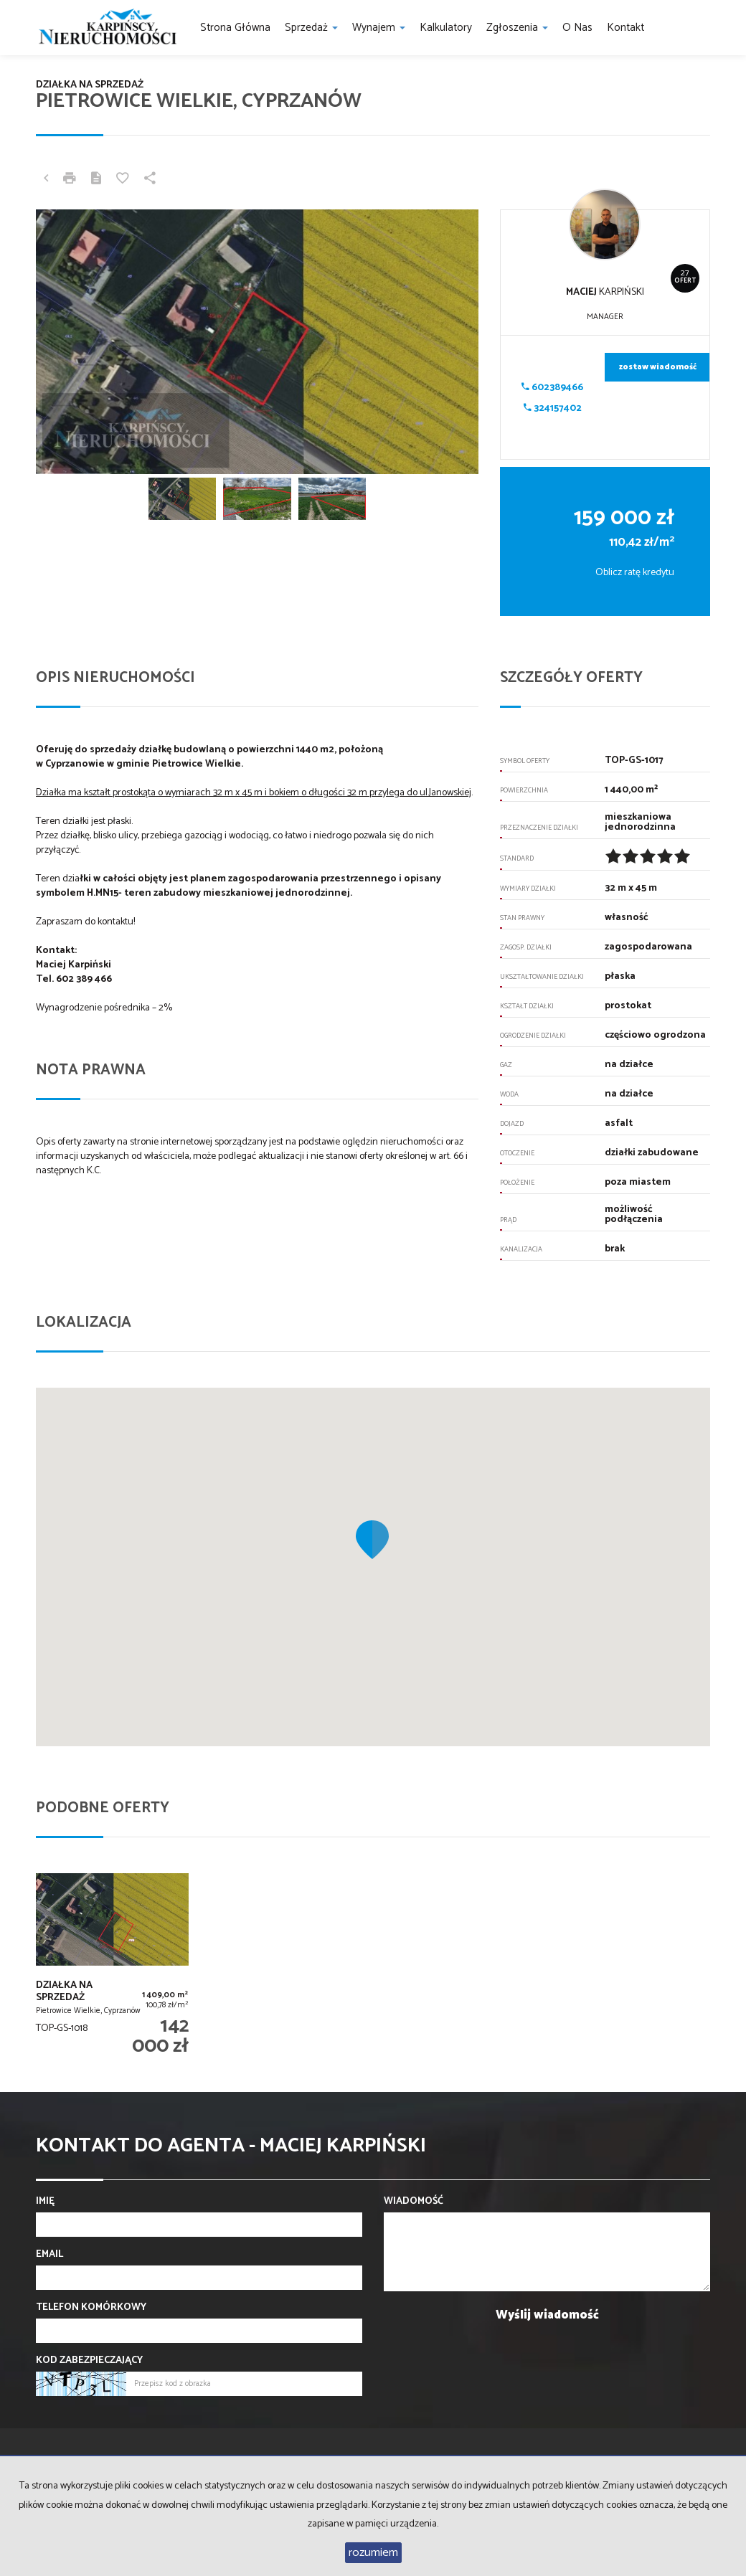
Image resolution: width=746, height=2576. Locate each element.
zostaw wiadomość (658, 367)
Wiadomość (413, 2201)
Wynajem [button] (378, 28)
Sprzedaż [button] (311, 28)
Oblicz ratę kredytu (634, 572)
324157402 (553, 408)
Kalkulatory (446, 28)
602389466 (552, 387)
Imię (45, 2201)
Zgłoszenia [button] (517, 28)
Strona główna (235, 28)
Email (49, 2255)
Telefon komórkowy (91, 2308)
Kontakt (625, 28)
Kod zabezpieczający (89, 2361)
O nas (577, 28)
